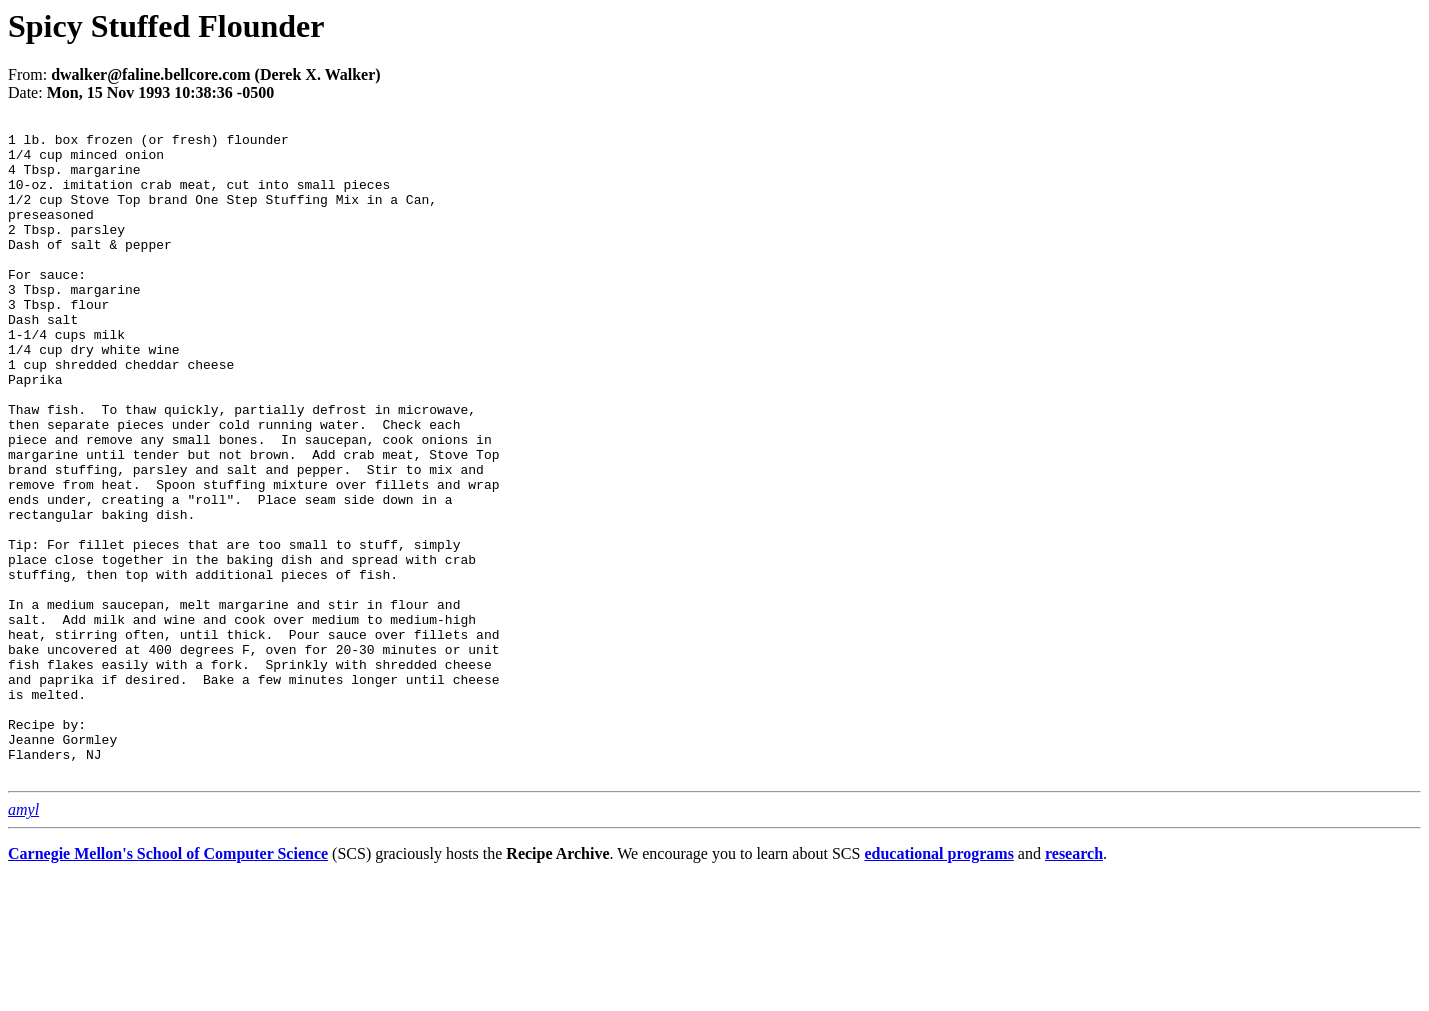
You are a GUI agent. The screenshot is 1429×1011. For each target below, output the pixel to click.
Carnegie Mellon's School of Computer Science (168, 985)
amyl (23, 941)
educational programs (938, 985)
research (1074, 985)
